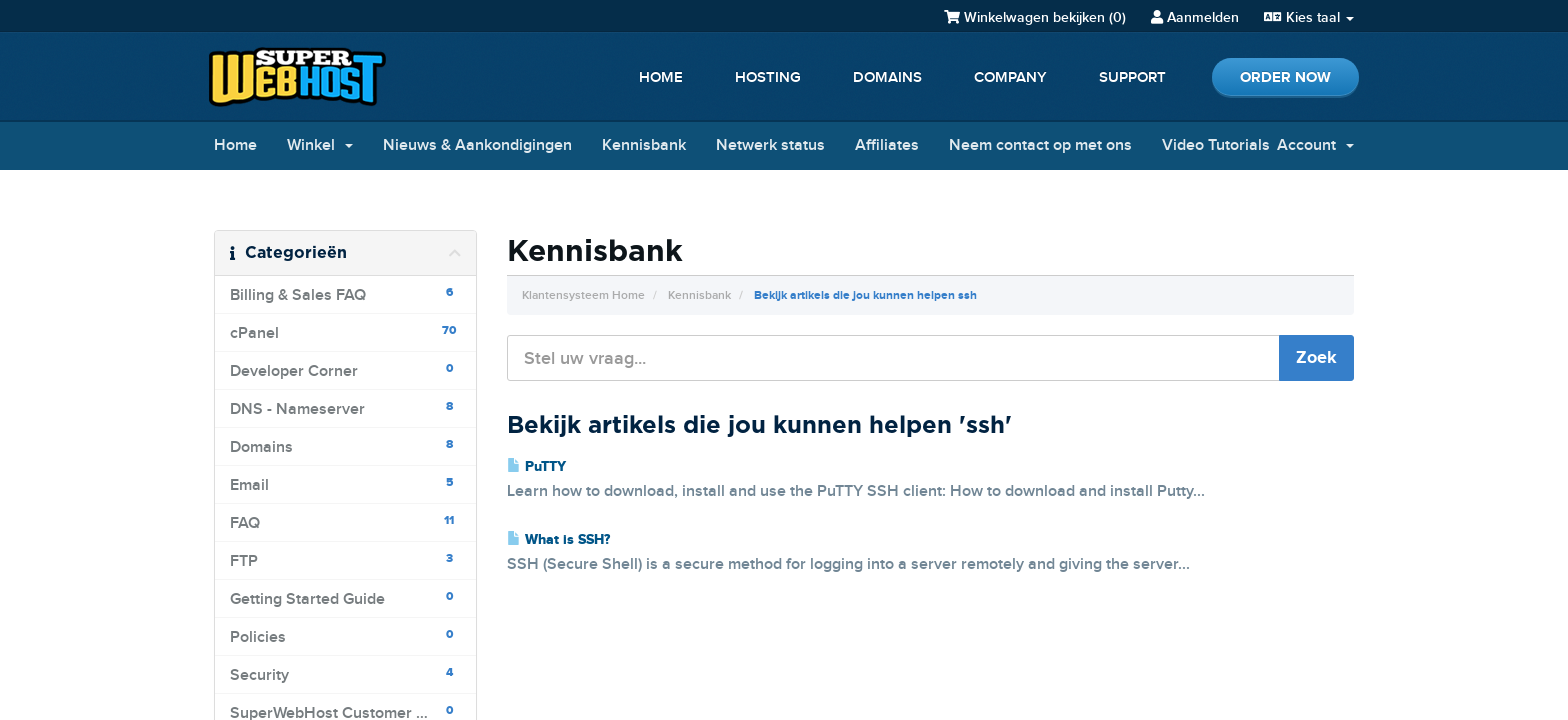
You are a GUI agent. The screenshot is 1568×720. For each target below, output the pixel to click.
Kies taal (1309, 17)
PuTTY (536, 467)
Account (1315, 145)
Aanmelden (1195, 17)
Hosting (768, 78)
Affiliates (887, 145)
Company (1010, 78)
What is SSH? (558, 540)
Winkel (320, 145)
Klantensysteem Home (583, 295)
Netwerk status (770, 145)
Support (1132, 78)
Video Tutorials (1216, 145)
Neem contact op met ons (1040, 145)
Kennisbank (644, 145)
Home (661, 78)
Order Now (1285, 77)
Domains (887, 78)
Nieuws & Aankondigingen (477, 145)
